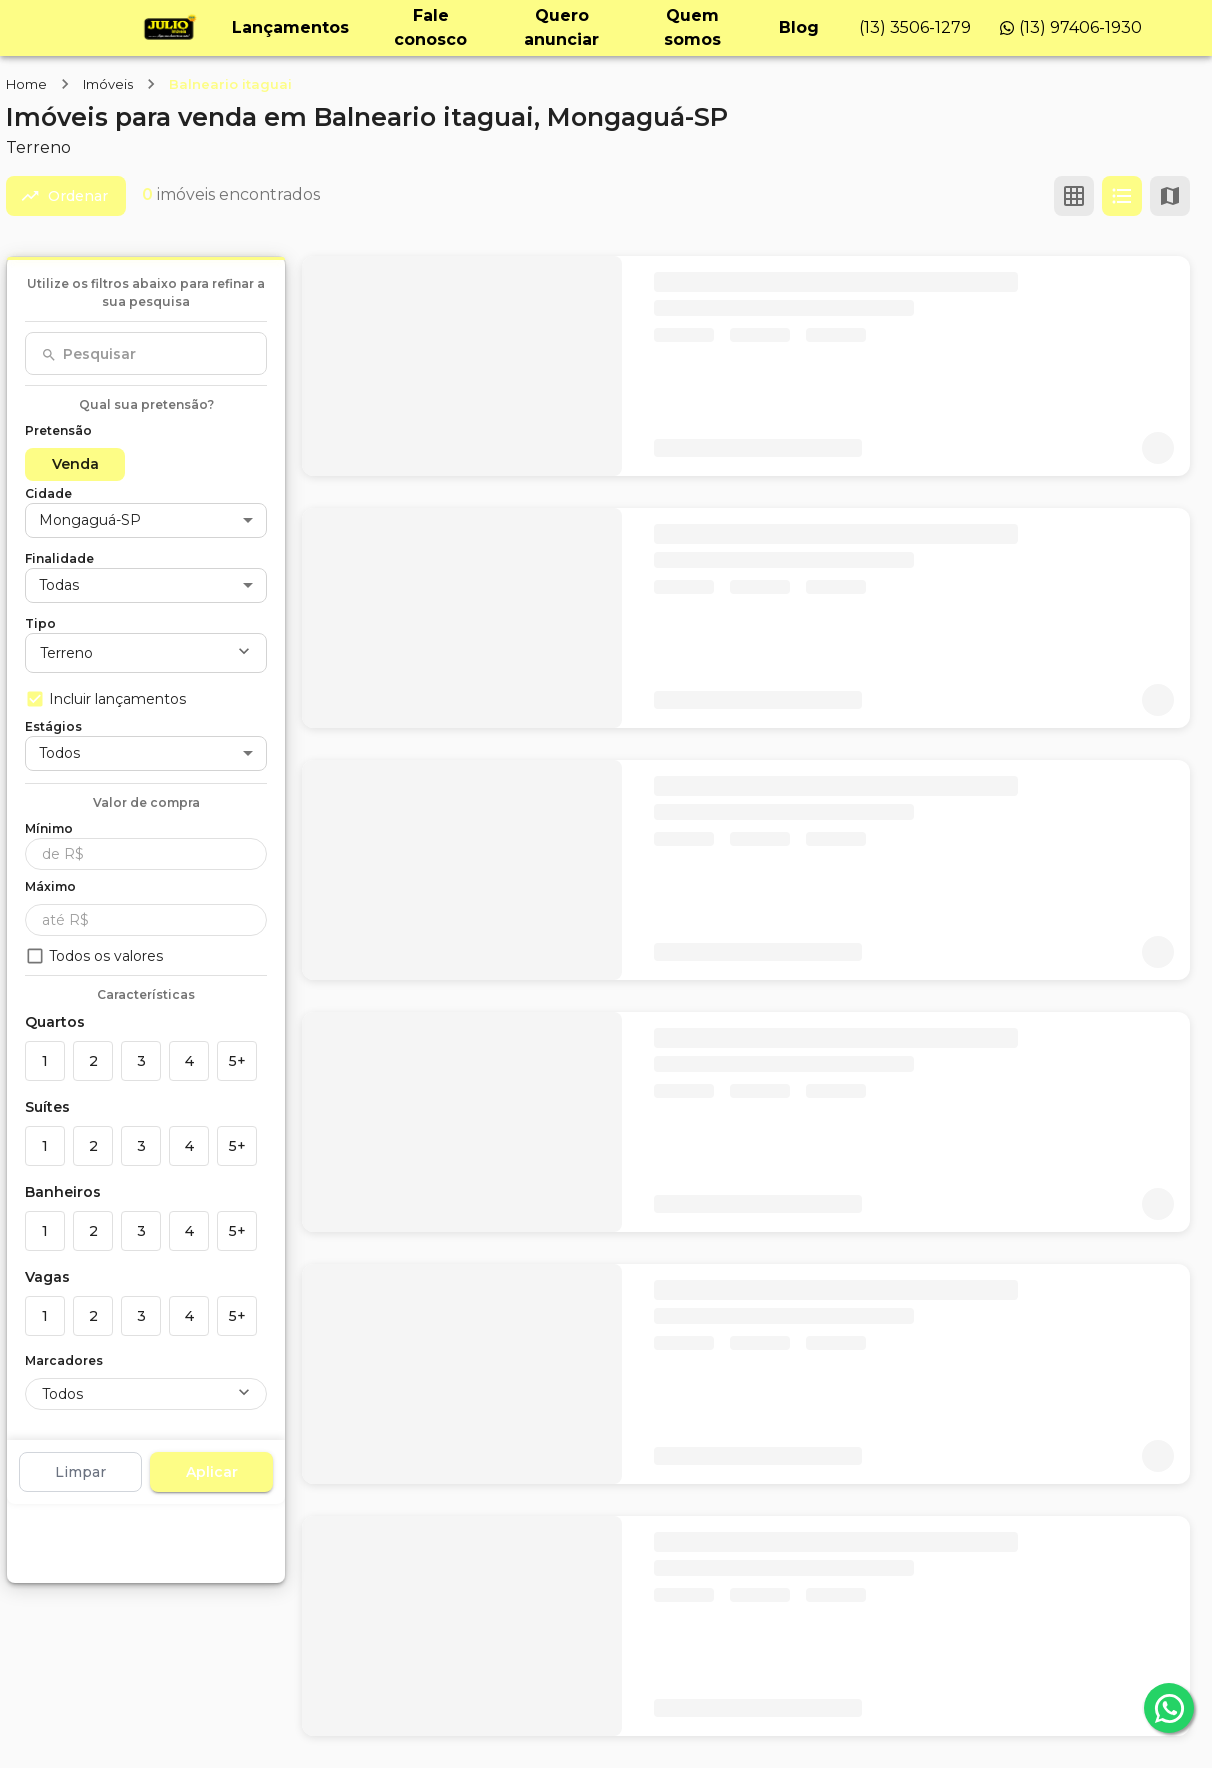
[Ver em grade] (1074, 196)
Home (26, 84)
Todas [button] (59, 585)
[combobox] (146, 354)
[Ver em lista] (1122, 196)
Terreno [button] (66, 653)
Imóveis (108, 84)
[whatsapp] (1169, 1708)
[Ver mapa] (1170, 196)
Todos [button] (59, 753)
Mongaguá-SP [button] (90, 520)
